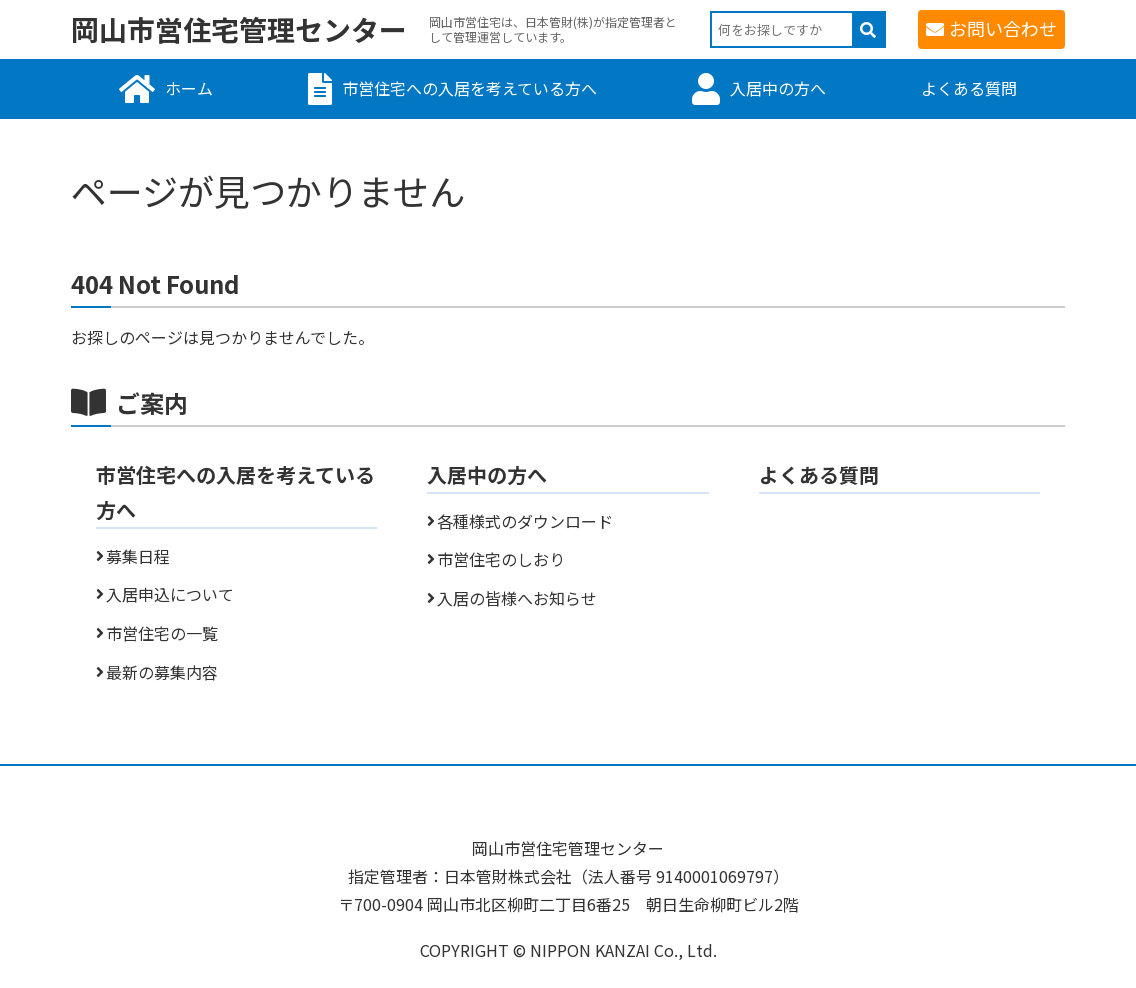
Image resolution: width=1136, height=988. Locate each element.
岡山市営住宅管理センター (239, 29)
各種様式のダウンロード (525, 521)
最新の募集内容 (162, 672)
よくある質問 (969, 88)
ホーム (189, 88)
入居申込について (170, 594)
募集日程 (138, 556)
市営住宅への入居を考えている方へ (469, 88)
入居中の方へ (778, 88)
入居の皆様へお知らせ (517, 598)
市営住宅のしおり (501, 559)
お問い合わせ (1003, 28)
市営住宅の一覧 (162, 633)
